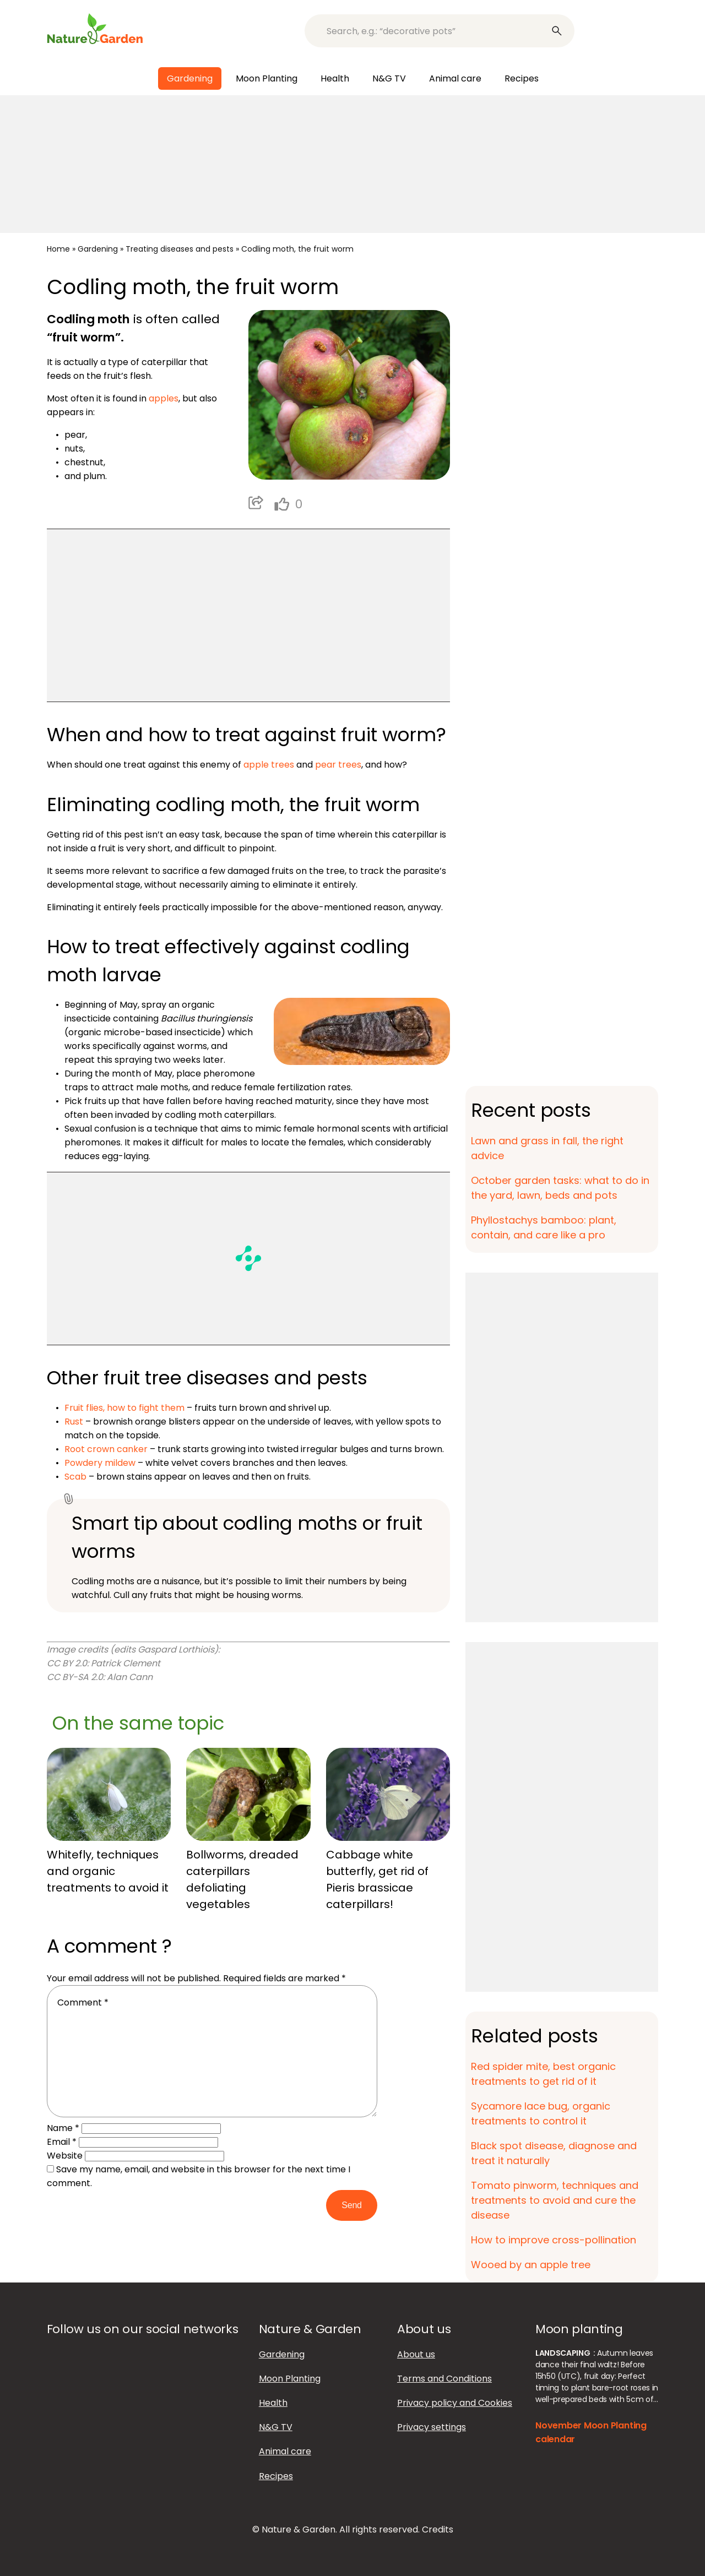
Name (63, 2128)
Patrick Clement (125, 1663)
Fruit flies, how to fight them (124, 1407)
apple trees (268, 764)
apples (163, 398)
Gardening (190, 78)
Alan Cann (130, 1677)
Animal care (455, 78)
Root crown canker (106, 1449)
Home (58, 248)
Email (62, 2141)
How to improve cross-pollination (553, 2240)
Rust (73, 1421)
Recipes (522, 78)
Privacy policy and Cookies (454, 2402)
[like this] (282, 504)
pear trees (338, 764)
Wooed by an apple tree (530, 2264)
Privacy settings (431, 2427)
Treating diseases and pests (180, 248)
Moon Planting (266, 78)
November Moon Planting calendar (591, 2432)
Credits (437, 2529)
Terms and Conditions (444, 2378)
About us (416, 2354)
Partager (256, 502)
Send (351, 2205)
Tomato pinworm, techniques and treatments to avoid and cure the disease (554, 2200)
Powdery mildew (99, 1463)
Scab (75, 1476)
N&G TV (389, 78)
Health (335, 78)
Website (65, 2155)
